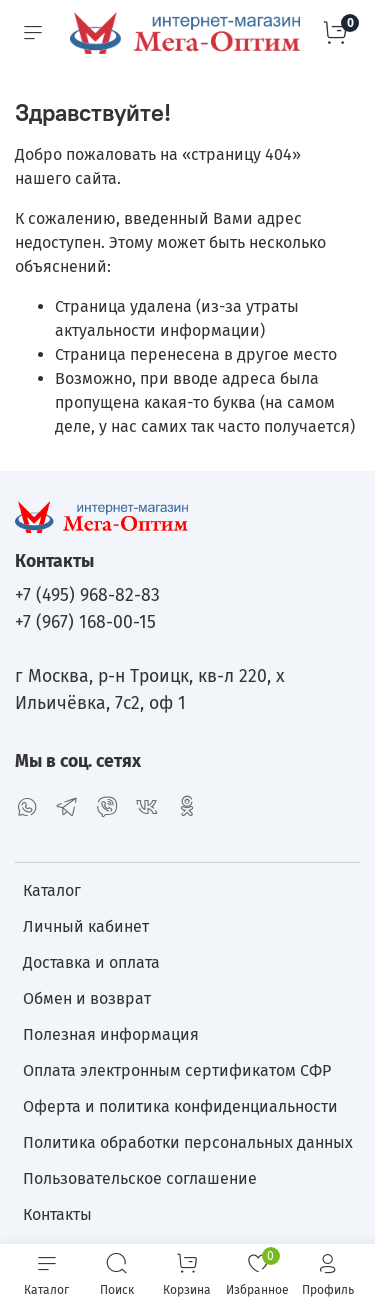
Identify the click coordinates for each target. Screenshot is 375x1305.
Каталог (52, 890)
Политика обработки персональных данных (188, 1142)
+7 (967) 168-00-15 (85, 622)
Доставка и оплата (91, 962)
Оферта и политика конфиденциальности (180, 1106)
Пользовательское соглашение (140, 1178)
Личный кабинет (86, 926)
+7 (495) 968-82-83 (87, 595)
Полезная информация (111, 1034)
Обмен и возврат (87, 998)
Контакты (57, 1214)
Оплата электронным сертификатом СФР (177, 1070)
